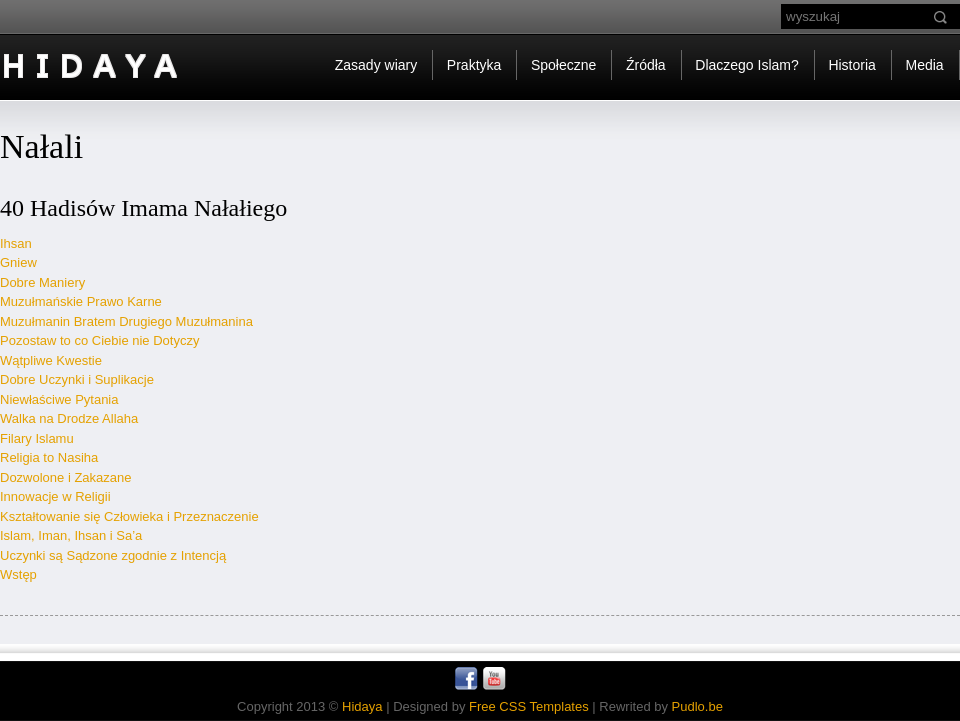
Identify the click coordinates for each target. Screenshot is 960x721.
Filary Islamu (37, 438)
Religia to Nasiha (49, 457)
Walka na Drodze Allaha (69, 418)
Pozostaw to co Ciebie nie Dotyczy (99, 340)
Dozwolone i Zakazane (66, 477)
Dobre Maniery (42, 282)
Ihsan (16, 243)
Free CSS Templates (529, 706)
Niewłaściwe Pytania (59, 399)
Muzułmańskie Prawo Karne (81, 301)
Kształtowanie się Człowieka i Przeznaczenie (129, 516)
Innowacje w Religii (55, 496)
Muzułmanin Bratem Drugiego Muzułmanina (126, 321)
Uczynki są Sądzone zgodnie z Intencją (113, 555)
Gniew (18, 262)
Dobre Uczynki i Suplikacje (77, 379)
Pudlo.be (697, 706)
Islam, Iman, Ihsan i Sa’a (71, 535)
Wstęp (18, 574)
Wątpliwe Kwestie (51, 360)
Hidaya (362, 706)
